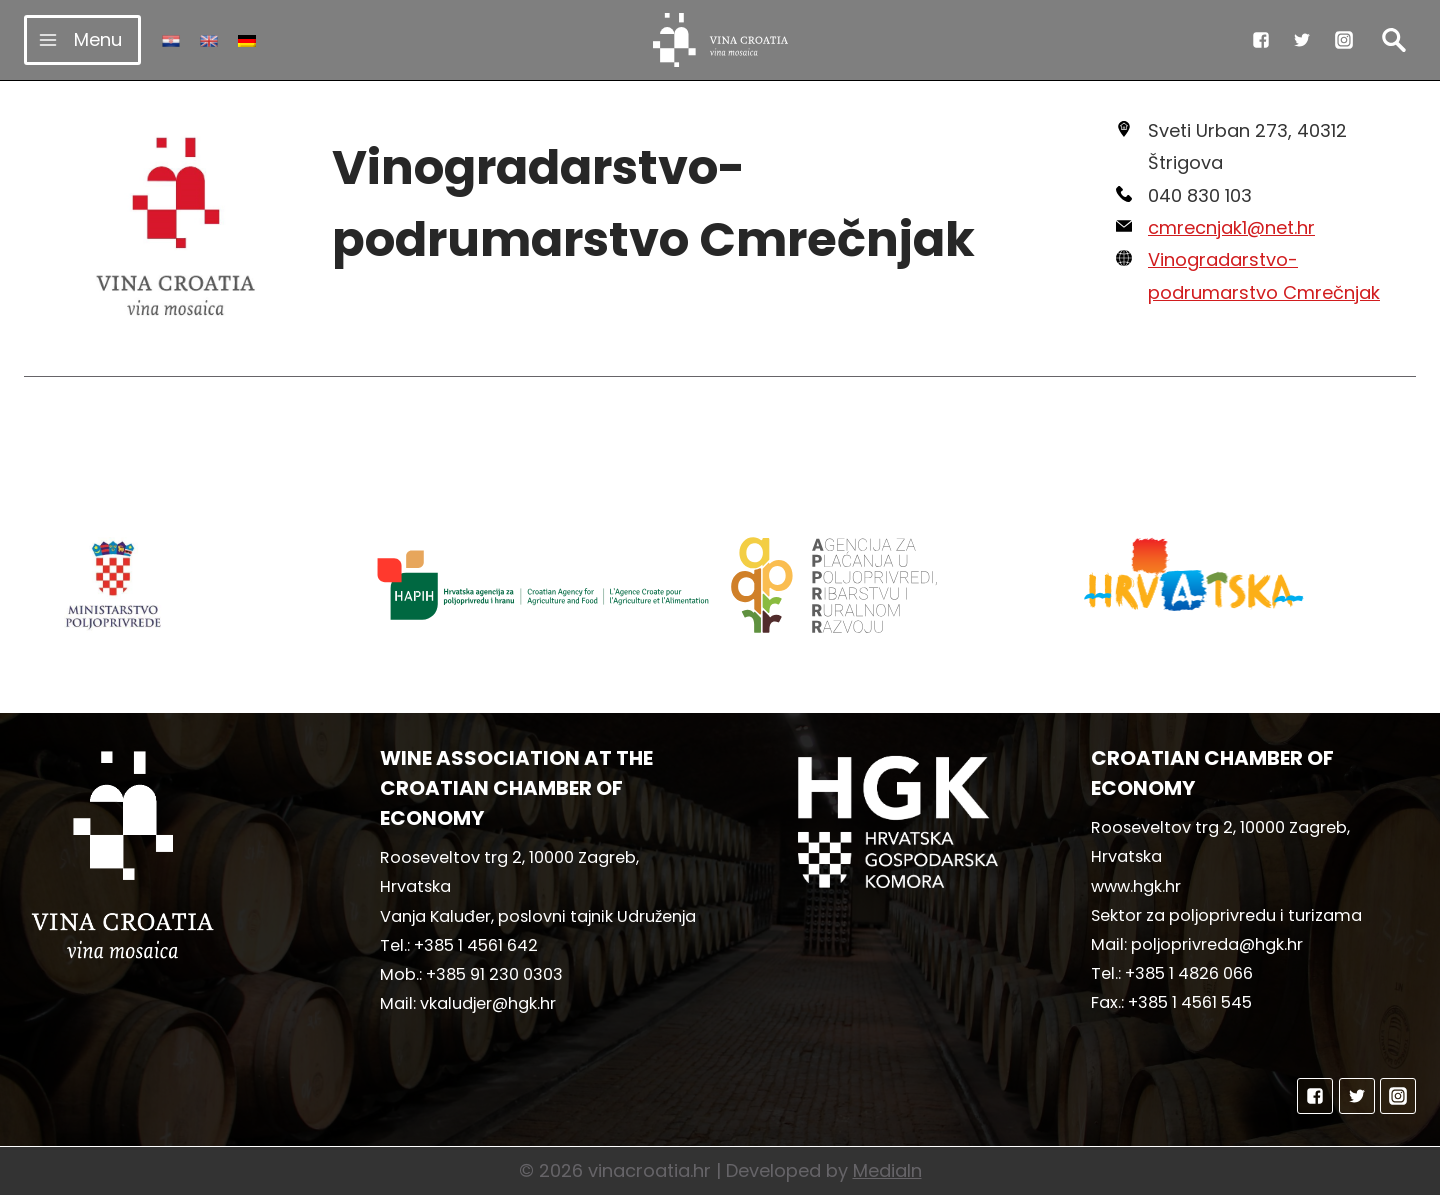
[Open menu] (82, 39)
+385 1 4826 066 (1189, 973)
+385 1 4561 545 (1190, 1002)
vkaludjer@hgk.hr (488, 1003)
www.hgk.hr (1136, 886)
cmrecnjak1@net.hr (1231, 227)
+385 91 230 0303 (494, 974)
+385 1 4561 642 (476, 945)
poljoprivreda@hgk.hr (1217, 944)
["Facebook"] (1261, 40)
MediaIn (887, 1170)
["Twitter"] (1302, 40)
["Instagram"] (1344, 40)
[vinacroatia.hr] (720, 40)
